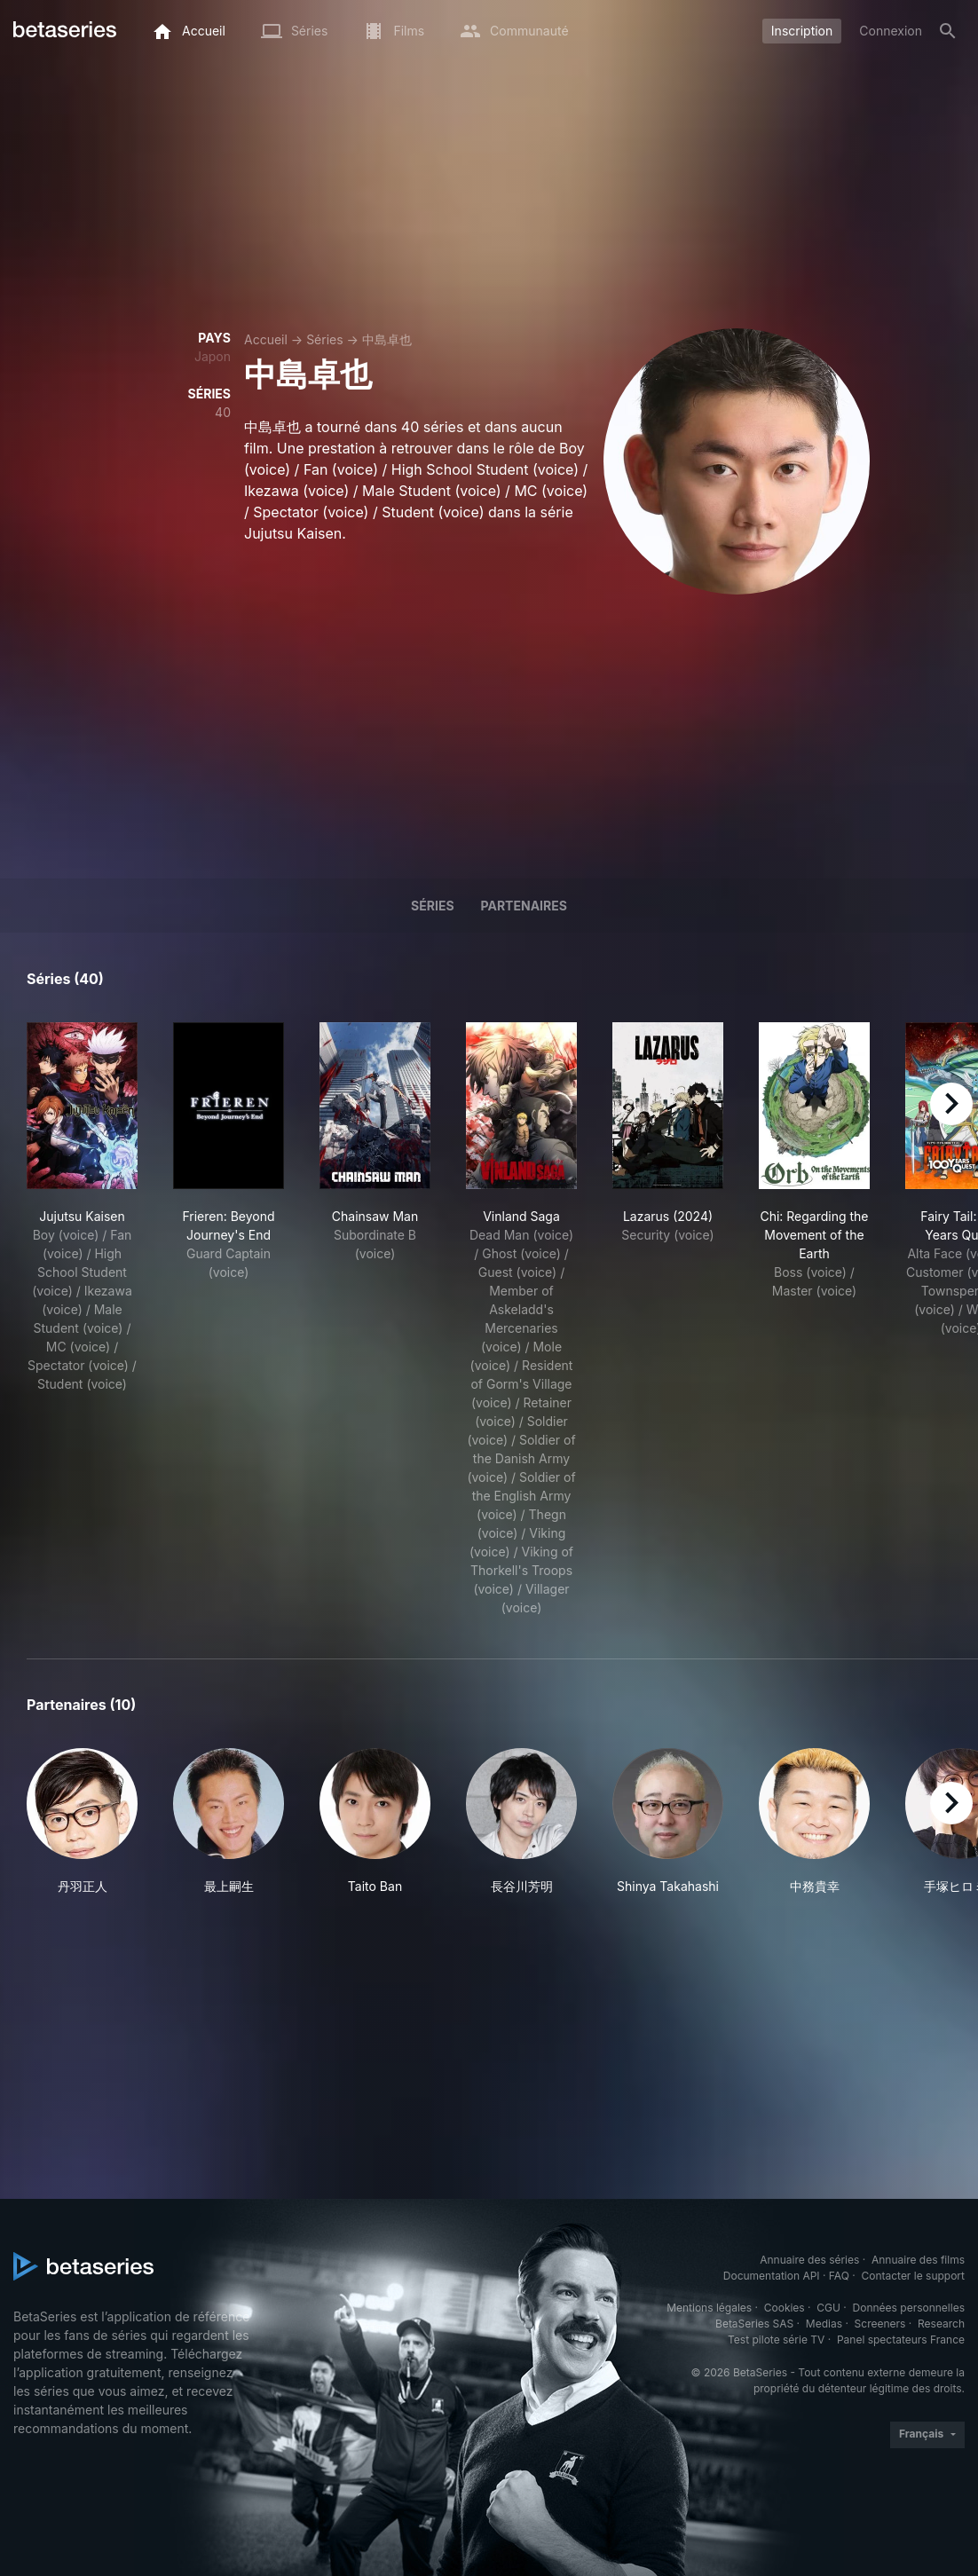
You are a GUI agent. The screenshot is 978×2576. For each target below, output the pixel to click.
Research (941, 2323)
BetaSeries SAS (754, 2323)
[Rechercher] (948, 31)
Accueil (266, 339)
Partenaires (524, 905)
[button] (82, 1821)
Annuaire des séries (809, 2259)
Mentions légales (709, 2307)
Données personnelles (909, 2307)
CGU (828, 2307)
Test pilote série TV (776, 2339)
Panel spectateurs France (901, 2339)
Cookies (784, 2307)
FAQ (839, 2275)
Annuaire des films (918, 2259)
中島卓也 (387, 339)
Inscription (801, 30)
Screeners (880, 2323)
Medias (824, 2323)
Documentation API (771, 2275)
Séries (324, 339)
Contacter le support (913, 2275)
